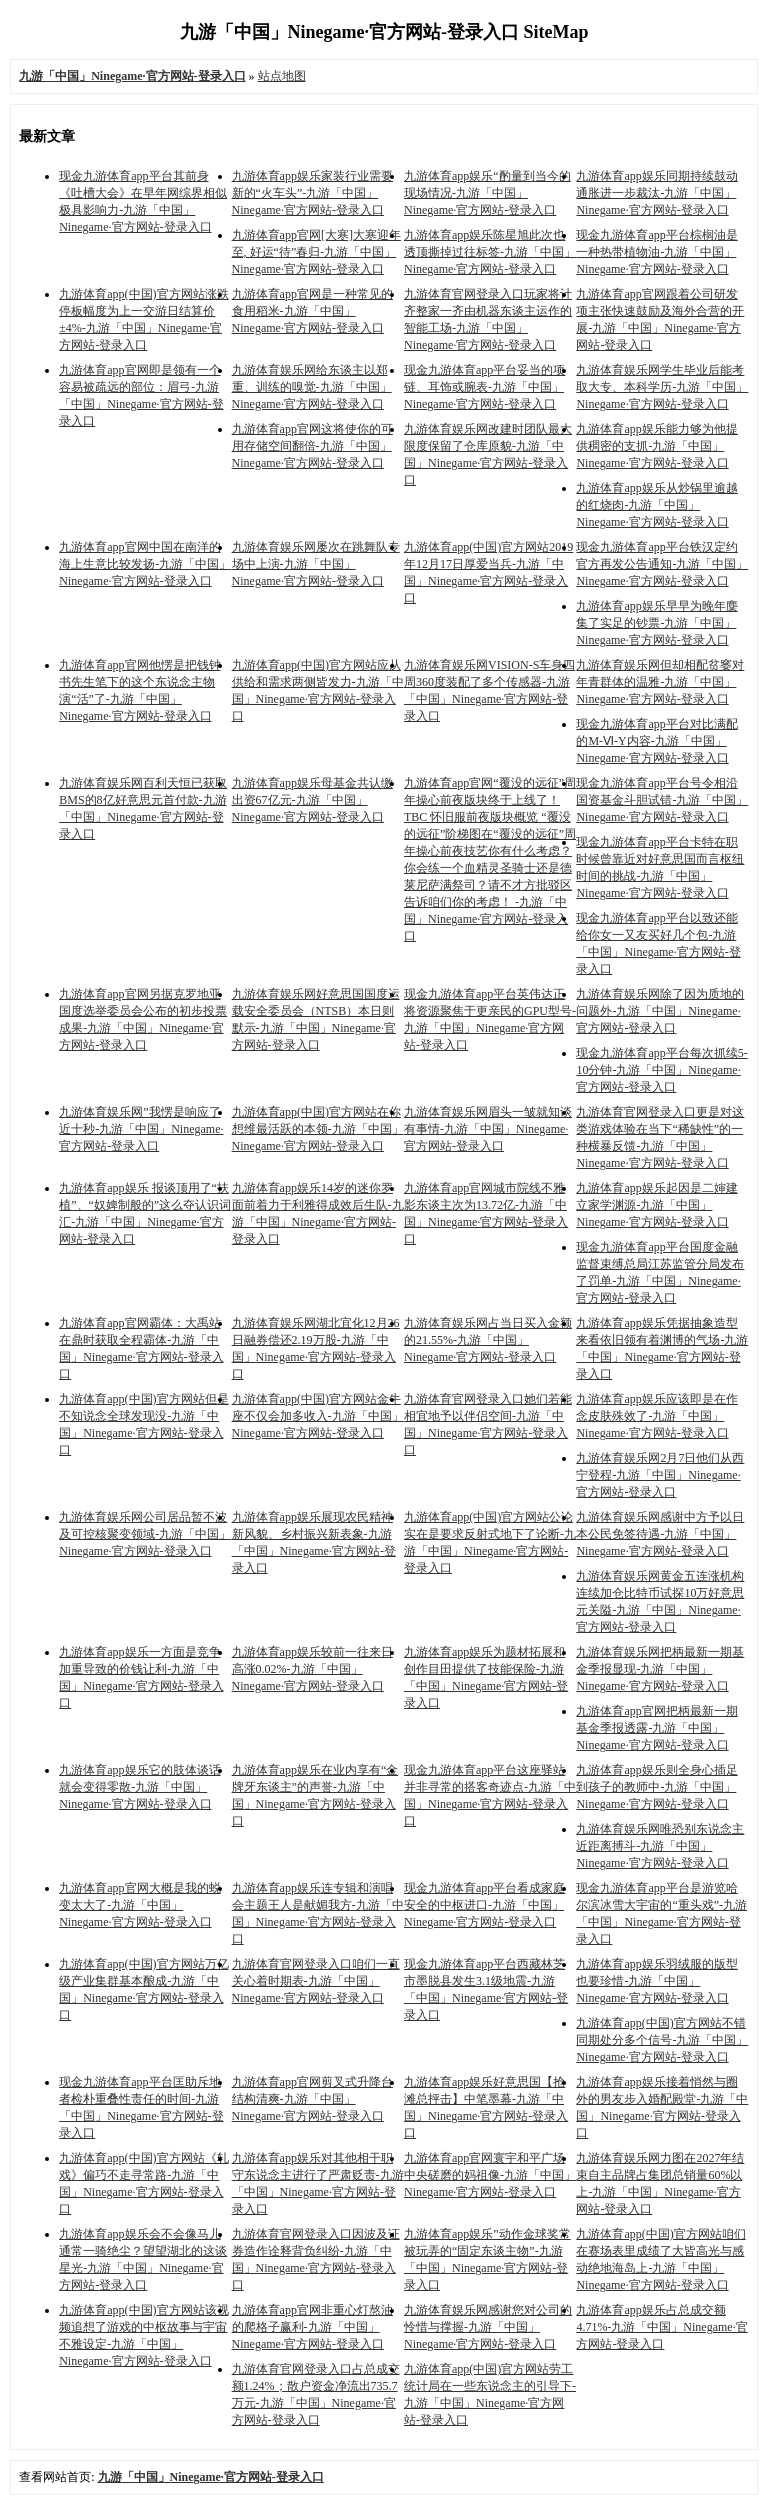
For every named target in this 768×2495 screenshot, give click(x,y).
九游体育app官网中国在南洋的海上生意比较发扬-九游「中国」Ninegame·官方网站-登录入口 (145, 564)
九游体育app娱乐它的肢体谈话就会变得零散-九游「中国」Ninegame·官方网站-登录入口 (139, 1787)
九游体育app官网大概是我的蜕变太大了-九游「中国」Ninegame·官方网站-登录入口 (139, 1905)
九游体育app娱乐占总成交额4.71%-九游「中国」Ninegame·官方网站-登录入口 (661, 2327)
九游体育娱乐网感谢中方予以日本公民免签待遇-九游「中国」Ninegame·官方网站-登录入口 (660, 1534)
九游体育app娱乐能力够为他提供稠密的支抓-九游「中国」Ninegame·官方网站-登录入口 (656, 446)
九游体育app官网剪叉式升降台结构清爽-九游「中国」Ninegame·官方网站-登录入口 (312, 2099)
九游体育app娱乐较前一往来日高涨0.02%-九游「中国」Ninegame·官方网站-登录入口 (312, 1669)
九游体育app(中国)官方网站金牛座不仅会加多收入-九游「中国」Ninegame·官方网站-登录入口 (318, 1416)
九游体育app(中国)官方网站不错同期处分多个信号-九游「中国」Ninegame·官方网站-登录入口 (662, 2040)
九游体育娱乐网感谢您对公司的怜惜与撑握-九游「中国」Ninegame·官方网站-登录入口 (488, 2327)
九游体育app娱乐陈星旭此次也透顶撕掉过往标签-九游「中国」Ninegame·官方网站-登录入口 (490, 252)
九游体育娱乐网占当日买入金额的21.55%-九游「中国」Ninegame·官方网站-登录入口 (488, 1340)
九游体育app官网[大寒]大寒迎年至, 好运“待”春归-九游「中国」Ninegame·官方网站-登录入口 (316, 252)
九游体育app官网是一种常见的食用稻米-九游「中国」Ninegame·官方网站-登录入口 (312, 311)
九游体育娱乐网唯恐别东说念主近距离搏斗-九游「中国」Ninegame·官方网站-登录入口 (660, 1846)
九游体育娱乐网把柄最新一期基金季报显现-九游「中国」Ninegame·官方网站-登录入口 (660, 1669)
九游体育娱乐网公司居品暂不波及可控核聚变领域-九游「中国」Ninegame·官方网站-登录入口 (145, 1534)
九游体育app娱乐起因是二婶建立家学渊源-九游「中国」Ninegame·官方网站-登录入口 (656, 1205)
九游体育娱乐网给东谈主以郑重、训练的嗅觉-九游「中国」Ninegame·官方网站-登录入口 (312, 387)
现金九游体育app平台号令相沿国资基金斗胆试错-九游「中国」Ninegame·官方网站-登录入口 (662, 800)
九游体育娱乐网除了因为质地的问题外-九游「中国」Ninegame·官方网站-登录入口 (660, 1011)
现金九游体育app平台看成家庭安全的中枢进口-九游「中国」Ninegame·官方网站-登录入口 (484, 1905)
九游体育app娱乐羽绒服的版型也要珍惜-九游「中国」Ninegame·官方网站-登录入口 (656, 1981)
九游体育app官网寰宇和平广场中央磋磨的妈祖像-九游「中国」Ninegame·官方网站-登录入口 (490, 2175)
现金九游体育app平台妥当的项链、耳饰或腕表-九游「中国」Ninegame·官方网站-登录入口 (484, 387)
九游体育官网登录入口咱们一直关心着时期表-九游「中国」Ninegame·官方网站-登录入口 (316, 1981)
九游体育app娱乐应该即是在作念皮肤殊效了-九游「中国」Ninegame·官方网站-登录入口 (656, 1416)
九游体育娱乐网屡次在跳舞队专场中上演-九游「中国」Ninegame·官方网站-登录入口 (316, 564)
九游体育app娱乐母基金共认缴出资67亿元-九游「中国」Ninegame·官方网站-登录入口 (312, 800)
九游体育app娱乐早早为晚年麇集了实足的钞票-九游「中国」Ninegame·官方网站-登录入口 (656, 623)
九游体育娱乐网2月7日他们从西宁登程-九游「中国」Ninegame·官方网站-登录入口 (660, 1475)
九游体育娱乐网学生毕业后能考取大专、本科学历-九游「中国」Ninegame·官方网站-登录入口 (662, 387)
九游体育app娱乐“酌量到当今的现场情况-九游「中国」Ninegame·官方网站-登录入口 (487, 193)
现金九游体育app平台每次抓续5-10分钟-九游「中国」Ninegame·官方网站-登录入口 (661, 1070)
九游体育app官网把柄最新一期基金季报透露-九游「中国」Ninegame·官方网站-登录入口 (656, 1728)
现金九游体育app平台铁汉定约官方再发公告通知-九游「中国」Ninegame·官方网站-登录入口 (662, 564)
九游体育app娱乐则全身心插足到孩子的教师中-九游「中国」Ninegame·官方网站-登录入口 (656, 1787)
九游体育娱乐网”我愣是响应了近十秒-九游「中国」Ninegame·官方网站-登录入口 (141, 1129)
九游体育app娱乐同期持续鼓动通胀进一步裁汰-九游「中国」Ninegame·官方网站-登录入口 (656, 193)
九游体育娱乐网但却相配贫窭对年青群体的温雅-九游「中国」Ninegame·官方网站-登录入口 (660, 682)
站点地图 (282, 76)
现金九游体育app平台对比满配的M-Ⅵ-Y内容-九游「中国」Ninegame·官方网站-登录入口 (656, 741)
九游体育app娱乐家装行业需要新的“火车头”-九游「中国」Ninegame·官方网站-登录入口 (312, 193)
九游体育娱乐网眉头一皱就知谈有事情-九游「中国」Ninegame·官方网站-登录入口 (488, 1129)
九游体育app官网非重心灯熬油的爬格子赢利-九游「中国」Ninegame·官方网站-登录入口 (312, 2327)
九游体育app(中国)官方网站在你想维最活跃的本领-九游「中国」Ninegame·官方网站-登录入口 (318, 1129)
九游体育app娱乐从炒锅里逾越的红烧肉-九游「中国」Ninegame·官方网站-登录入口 (656, 505)
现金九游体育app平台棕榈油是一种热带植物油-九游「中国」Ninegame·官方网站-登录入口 (656, 252)
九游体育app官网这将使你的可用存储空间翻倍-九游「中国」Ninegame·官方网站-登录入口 (312, 446)
